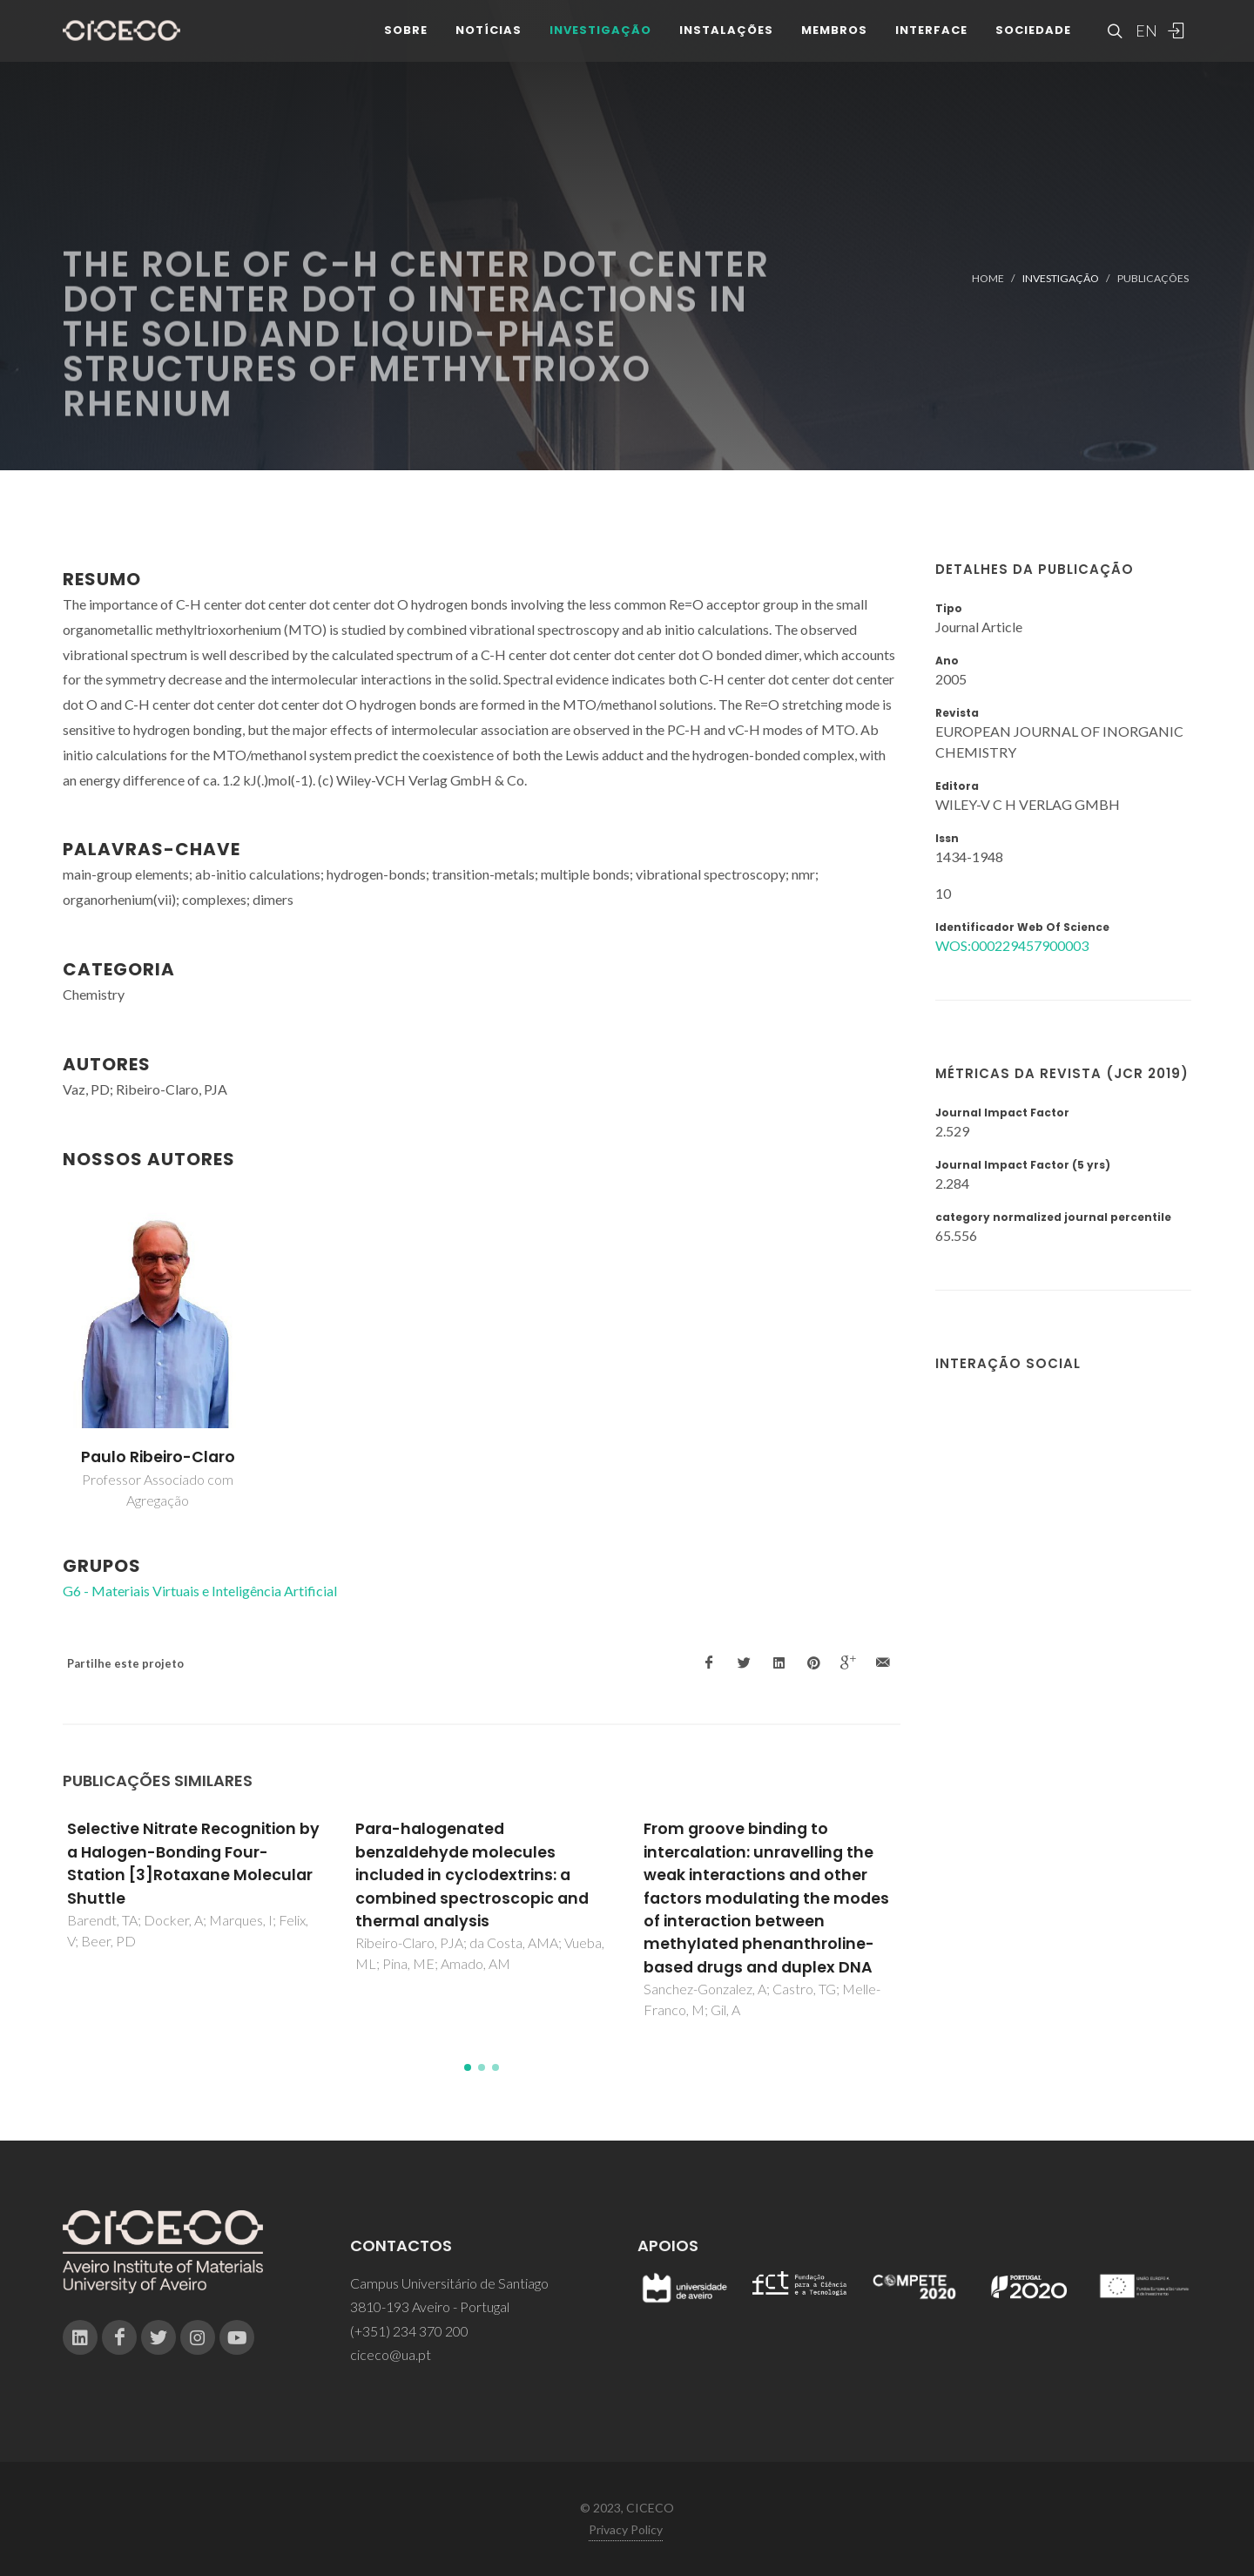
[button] (467, 2067)
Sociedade (1033, 43)
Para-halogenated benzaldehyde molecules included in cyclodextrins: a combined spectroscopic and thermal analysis (472, 1875)
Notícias (488, 43)
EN (1144, 43)
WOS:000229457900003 (1012, 945)
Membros (834, 43)
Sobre (406, 43)
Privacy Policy (626, 2529)
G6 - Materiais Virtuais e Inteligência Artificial (200, 1590)
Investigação (600, 43)
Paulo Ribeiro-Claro (158, 1456)
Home (988, 278)
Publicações (1153, 278)
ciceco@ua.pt (390, 2354)
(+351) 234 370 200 (409, 2331)
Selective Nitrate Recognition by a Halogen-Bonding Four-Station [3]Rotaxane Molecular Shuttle (193, 1863)
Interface (931, 43)
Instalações (726, 43)
